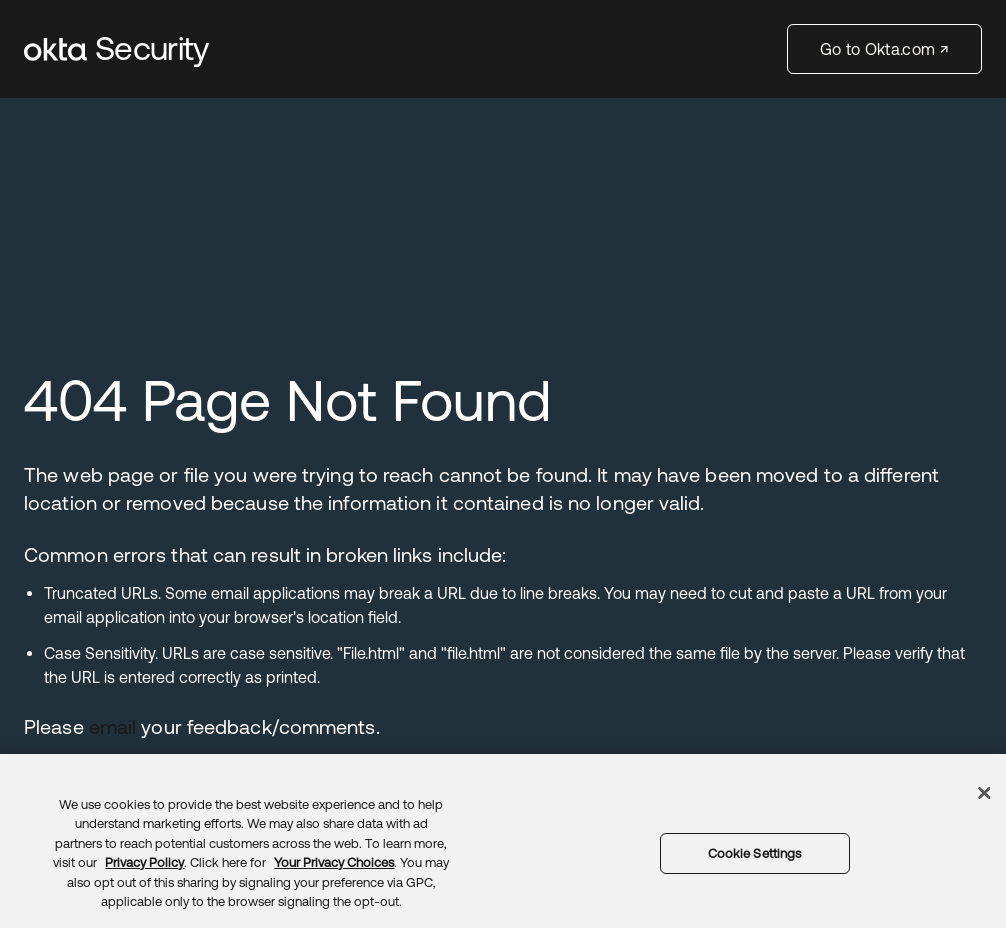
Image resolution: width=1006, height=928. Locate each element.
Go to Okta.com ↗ (884, 49)
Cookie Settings (755, 853)
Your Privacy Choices (334, 862)
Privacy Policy (144, 862)
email (113, 726)
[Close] (985, 793)
